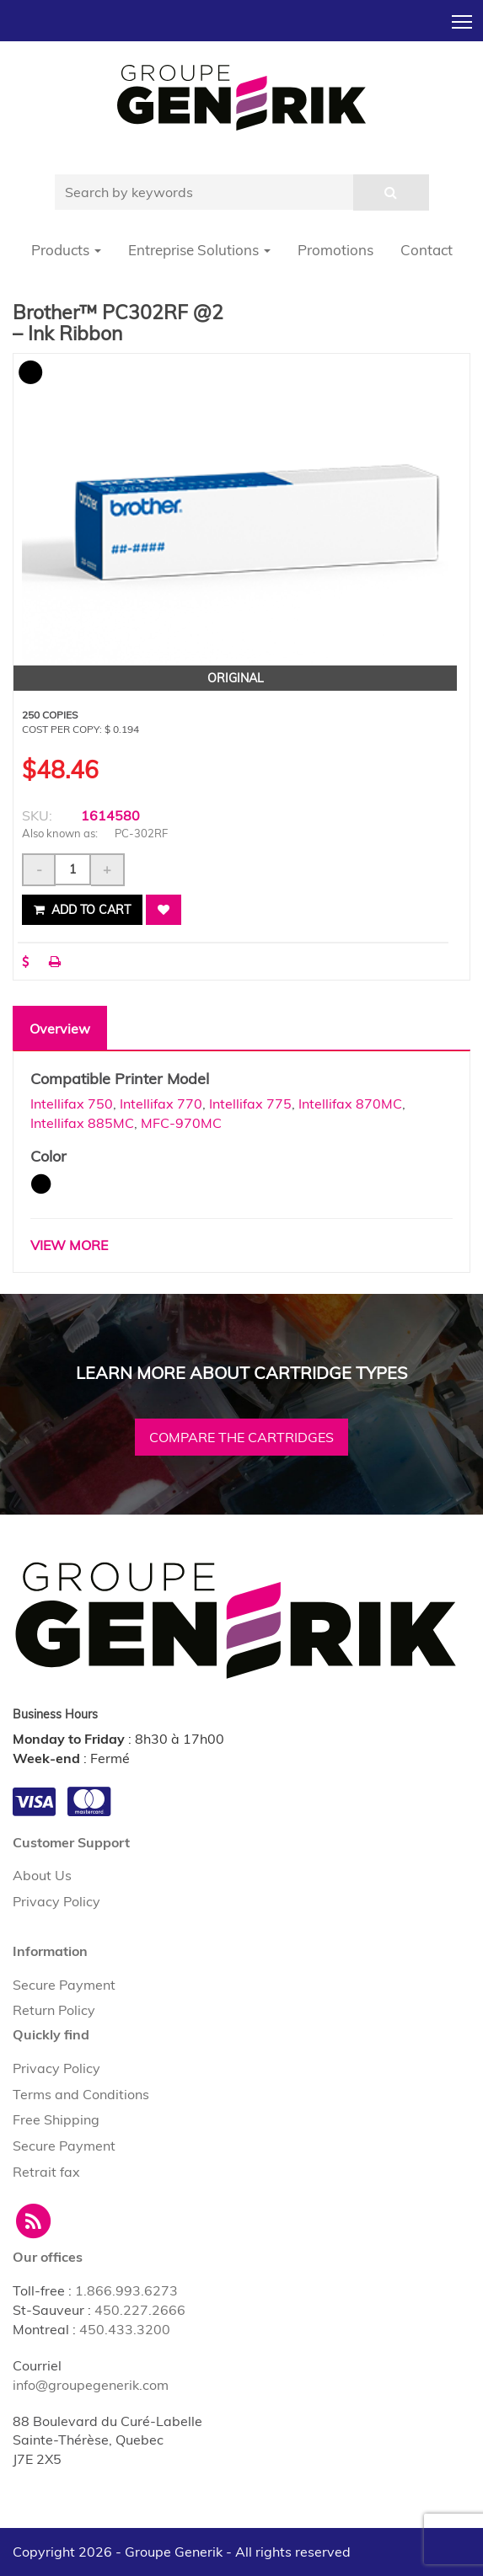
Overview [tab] (60, 1028)
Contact (426, 250)
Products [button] (66, 250)
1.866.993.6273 (126, 2290)
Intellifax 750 (71, 1103)
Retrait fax (46, 2171)
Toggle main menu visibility (463, 16)
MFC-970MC (181, 1122)
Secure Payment (64, 1984)
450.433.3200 (124, 2329)
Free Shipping (56, 2119)
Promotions (335, 250)
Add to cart (82, 909)
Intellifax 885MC (82, 1122)
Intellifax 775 (250, 1103)
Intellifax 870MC (350, 1103)
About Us (42, 1875)
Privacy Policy (56, 1901)
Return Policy (54, 2009)
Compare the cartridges (241, 1437)
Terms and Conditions (81, 2094)
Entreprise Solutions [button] (199, 250)
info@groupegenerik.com (91, 2384)
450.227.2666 (139, 2309)
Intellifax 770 (161, 1103)
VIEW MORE (69, 1245)
